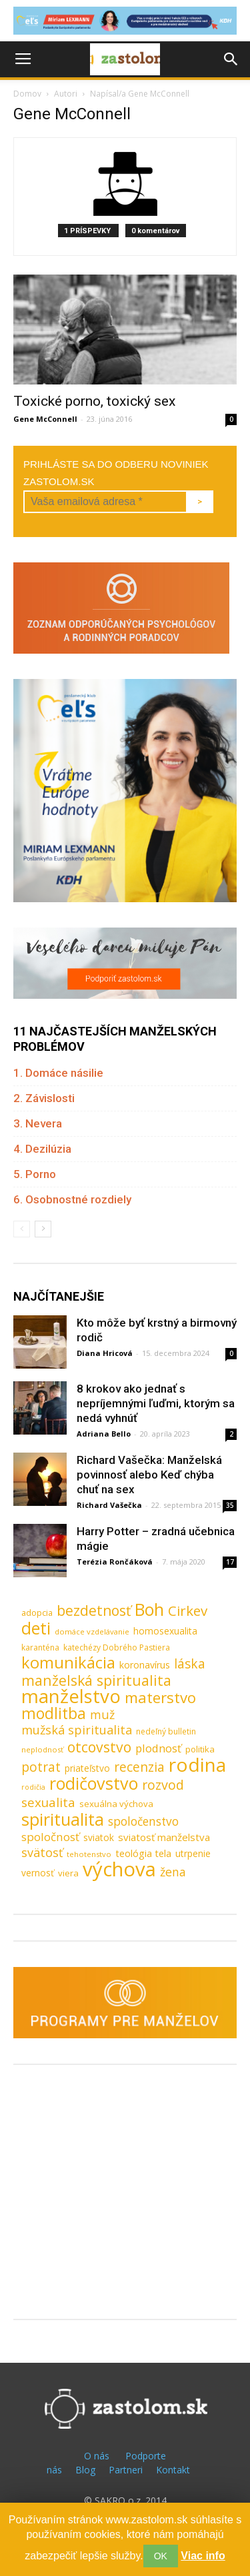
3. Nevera (37, 1123)
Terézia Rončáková (115, 1562)
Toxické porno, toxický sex (94, 401)
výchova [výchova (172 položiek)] (119, 1869)
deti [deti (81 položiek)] (36, 1628)
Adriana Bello (104, 1434)
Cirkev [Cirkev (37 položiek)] (187, 1611)
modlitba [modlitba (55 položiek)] (53, 1713)
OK (160, 2556)
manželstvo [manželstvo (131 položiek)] (71, 1696)
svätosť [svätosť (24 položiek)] (42, 1853)
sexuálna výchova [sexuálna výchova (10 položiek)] (116, 1804)
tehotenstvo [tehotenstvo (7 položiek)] (89, 1854)
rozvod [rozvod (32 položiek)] (163, 1785)
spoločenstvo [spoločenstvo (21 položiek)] (143, 1821)
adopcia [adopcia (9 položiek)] (37, 1612)
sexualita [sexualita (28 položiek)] (48, 1803)
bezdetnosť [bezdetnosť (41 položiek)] (94, 1611)
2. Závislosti (44, 1098)
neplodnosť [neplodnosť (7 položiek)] (42, 1749)
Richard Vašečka (109, 1505)
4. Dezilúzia (42, 1148)
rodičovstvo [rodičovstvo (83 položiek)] (93, 1783)
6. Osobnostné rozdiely (72, 1199)
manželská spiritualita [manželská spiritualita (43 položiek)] (96, 1680)
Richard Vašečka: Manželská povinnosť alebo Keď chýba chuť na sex (149, 1474)
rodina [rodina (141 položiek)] (197, 1765)
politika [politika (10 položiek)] (200, 1749)
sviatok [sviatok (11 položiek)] (98, 1837)
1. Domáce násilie (58, 1072)
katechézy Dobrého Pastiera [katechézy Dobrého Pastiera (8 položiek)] (116, 1647)
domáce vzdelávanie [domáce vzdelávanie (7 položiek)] (92, 1631)
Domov (27, 93)
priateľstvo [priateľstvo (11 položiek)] (87, 1768)
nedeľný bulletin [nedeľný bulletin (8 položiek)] (166, 1731)
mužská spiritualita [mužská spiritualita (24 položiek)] (76, 1730)
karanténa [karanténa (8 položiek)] (40, 1647)
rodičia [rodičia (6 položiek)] (33, 1787)
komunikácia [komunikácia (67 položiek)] (68, 1663)
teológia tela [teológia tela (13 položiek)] (143, 1853)
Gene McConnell (45, 419)
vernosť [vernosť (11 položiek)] (37, 1872)
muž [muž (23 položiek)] (102, 1715)
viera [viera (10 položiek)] (68, 1873)
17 (230, 1562)
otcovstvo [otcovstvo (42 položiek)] (99, 1747)
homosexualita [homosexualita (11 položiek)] (165, 1630)
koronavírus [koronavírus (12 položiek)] (144, 1664)
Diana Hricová (105, 1353)
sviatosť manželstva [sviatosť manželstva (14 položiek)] (164, 1837)
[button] (231, 59)
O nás (96, 2455)
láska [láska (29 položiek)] (189, 1664)
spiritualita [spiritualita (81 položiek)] (62, 1819)
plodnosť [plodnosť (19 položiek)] (158, 1748)
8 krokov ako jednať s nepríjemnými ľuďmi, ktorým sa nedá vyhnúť (156, 1403)
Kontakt (173, 2469)
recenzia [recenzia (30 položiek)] (139, 1767)
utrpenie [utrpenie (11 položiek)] (193, 1853)
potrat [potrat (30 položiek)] (41, 1767)
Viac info (203, 2555)
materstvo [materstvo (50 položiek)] (160, 1697)
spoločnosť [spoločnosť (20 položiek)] (50, 1837)
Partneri (126, 2469)
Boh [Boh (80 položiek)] (149, 1609)
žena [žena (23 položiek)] (173, 1872)
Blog (85, 2469)
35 (230, 1505)
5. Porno (34, 1174)
